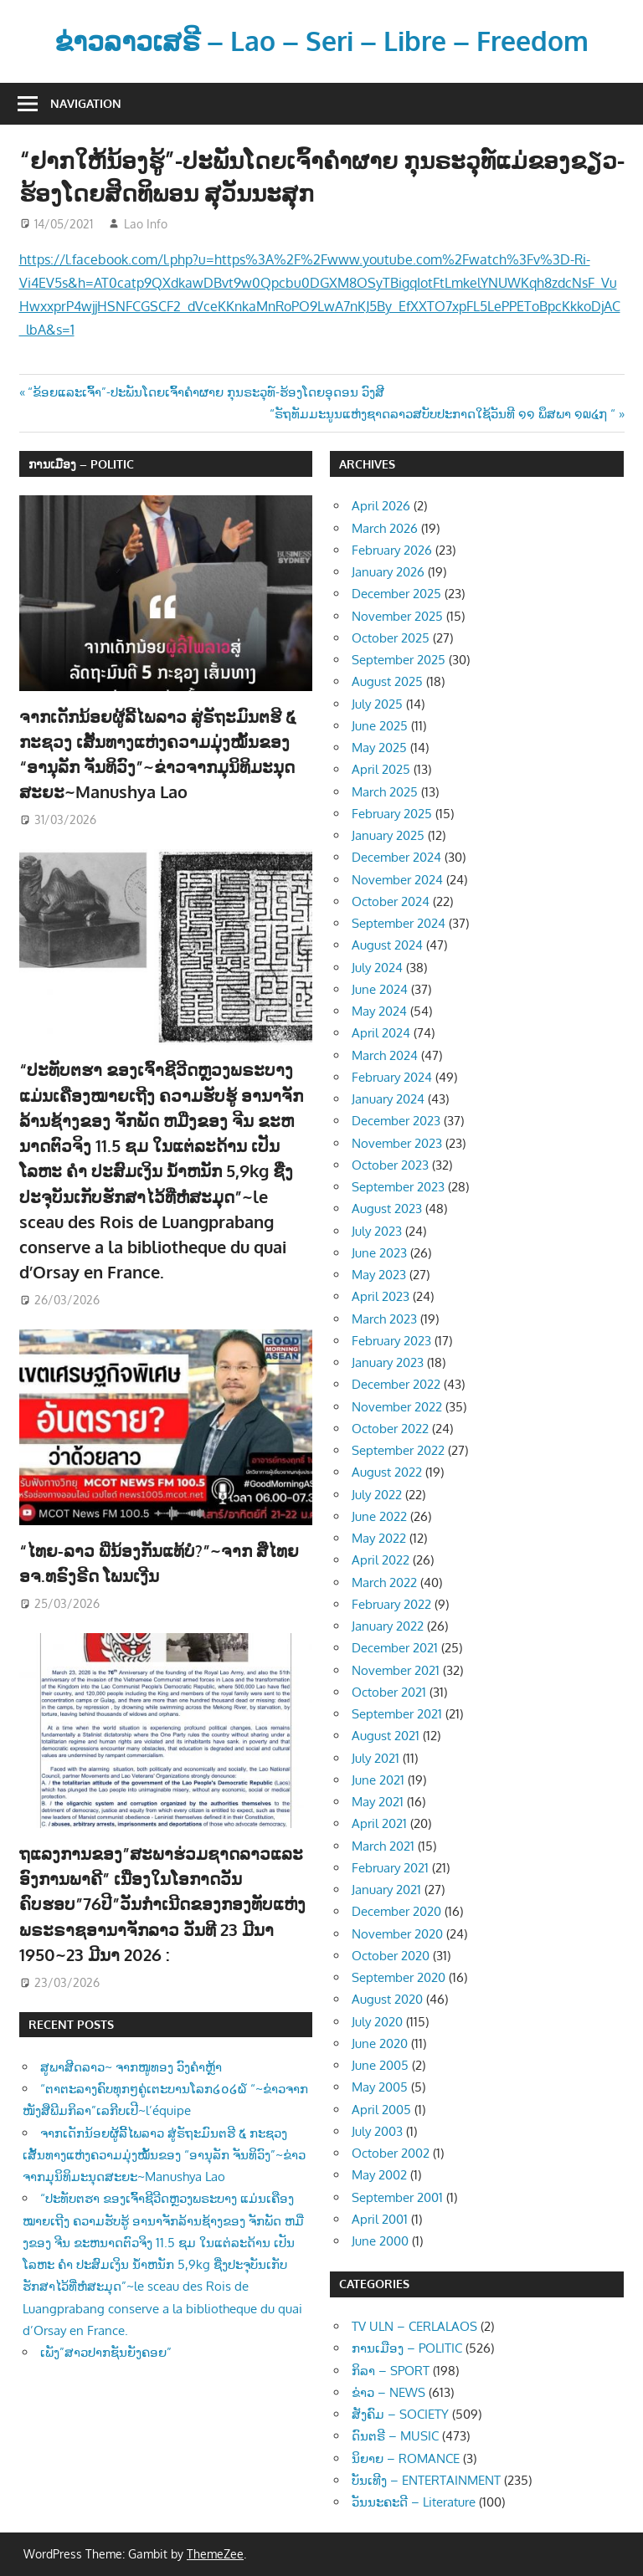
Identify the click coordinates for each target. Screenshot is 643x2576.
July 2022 (377, 1495)
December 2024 (396, 857)
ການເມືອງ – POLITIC (81, 464)
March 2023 (384, 1319)
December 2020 (396, 1911)
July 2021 (375, 1758)
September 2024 (398, 923)
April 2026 (381, 506)
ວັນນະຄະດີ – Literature (414, 2502)
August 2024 (387, 945)
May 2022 (379, 1538)
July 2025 (377, 704)
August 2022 (387, 1472)
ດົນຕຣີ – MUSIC (395, 2436)
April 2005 (381, 2110)
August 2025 (387, 681)
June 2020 (380, 2043)
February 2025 (392, 814)
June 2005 (380, 2065)
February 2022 (391, 1604)
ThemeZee (215, 2554)
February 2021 (390, 1868)
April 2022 (380, 1560)
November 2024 (397, 880)
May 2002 (379, 2175)
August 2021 (385, 1736)
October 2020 (391, 1956)
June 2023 (379, 1253)
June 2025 (380, 726)
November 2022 (397, 1407)
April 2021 (379, 1823)
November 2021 (396, 1670)
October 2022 (390, 1429)
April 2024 (381, 1033)
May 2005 (380, 2087)
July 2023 (377, 1231)
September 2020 (398, 1977)
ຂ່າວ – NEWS (388, 2392)
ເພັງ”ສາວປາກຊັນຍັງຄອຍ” (106, 2352)
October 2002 (391, 2153)
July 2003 (377, 2131)
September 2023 (398, 1187)
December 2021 (395, 1648)
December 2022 (396, 1384)
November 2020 (397, 1934)
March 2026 (385, 528)
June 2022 (379, 1516)
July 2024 (377, 968)
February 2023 (391, 1341)
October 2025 (391, 638)
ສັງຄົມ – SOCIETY (400, 2414)
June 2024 (380, 989)
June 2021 (378, 1780)
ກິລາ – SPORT (391, 2371)
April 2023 (380, 1296)
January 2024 (388, 1099)
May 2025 (379, 747)
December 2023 (396, 1121)
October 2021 (389, 1692)
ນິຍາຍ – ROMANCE (406, 2458)
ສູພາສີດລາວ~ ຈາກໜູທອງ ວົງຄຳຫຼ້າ (131, 2067)
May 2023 (379, 1275)
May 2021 (378, 1802)
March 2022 (384, 1582)
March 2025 (385, 792)
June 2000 (380, 2241)
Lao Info (145, 224)
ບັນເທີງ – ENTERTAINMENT (426, 2480)
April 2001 (380, 2219)
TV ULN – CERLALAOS (414, 2326)
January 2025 (388, 835)
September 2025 (398, 660)
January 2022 (388, 1626)
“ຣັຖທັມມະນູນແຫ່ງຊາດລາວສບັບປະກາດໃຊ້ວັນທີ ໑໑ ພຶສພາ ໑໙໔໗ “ (442, 414)
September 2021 (397, 1714)
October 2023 (390, 1165)
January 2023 (388, 1362)
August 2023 (387, 1208)
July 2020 (377, 2022)
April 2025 (381, 769)
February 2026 (392, 550)
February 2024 (392, 1077)
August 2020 (387, 1999)
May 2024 (379, 1011)
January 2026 (388, 572)
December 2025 (396, 594)
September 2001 (397, 2197)
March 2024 (385, 1055)
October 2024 (391, 901)
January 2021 (386, 1889)
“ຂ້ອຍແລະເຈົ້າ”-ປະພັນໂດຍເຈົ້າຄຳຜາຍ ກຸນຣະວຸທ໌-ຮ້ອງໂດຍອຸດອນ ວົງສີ (205, 392)
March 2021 (383, 1846)
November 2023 (397, 1143)
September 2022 (398, 1450)
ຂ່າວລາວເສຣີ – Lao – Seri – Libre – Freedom (321, 40)
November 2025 (397, 616)
